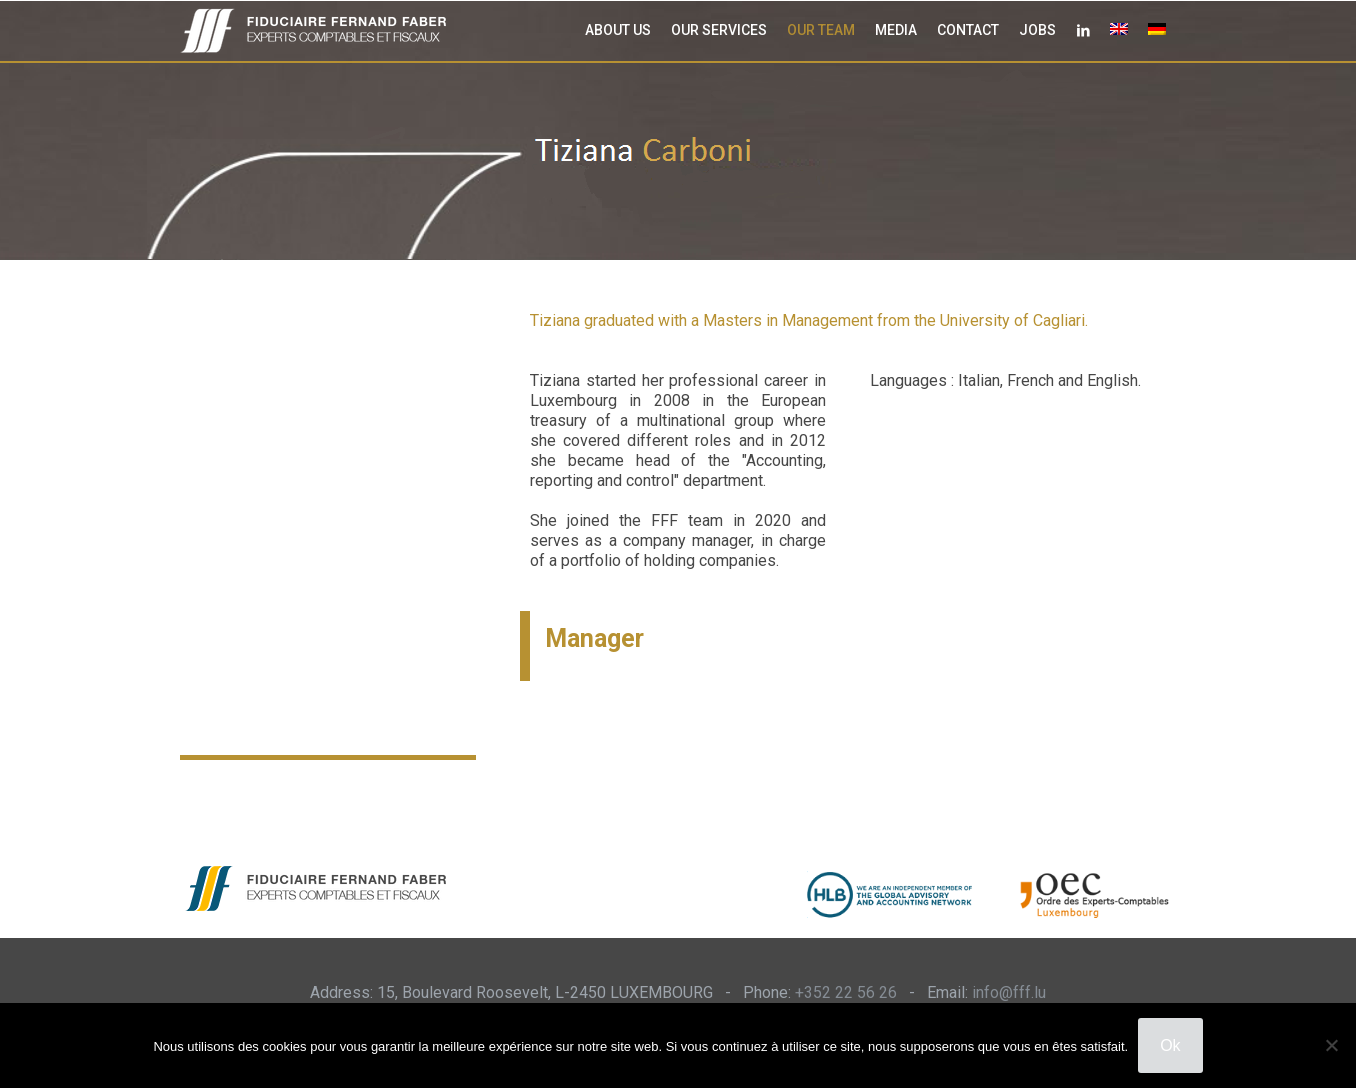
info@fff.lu (1009, 992)
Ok (1170, 1045)
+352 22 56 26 (846, 992)
